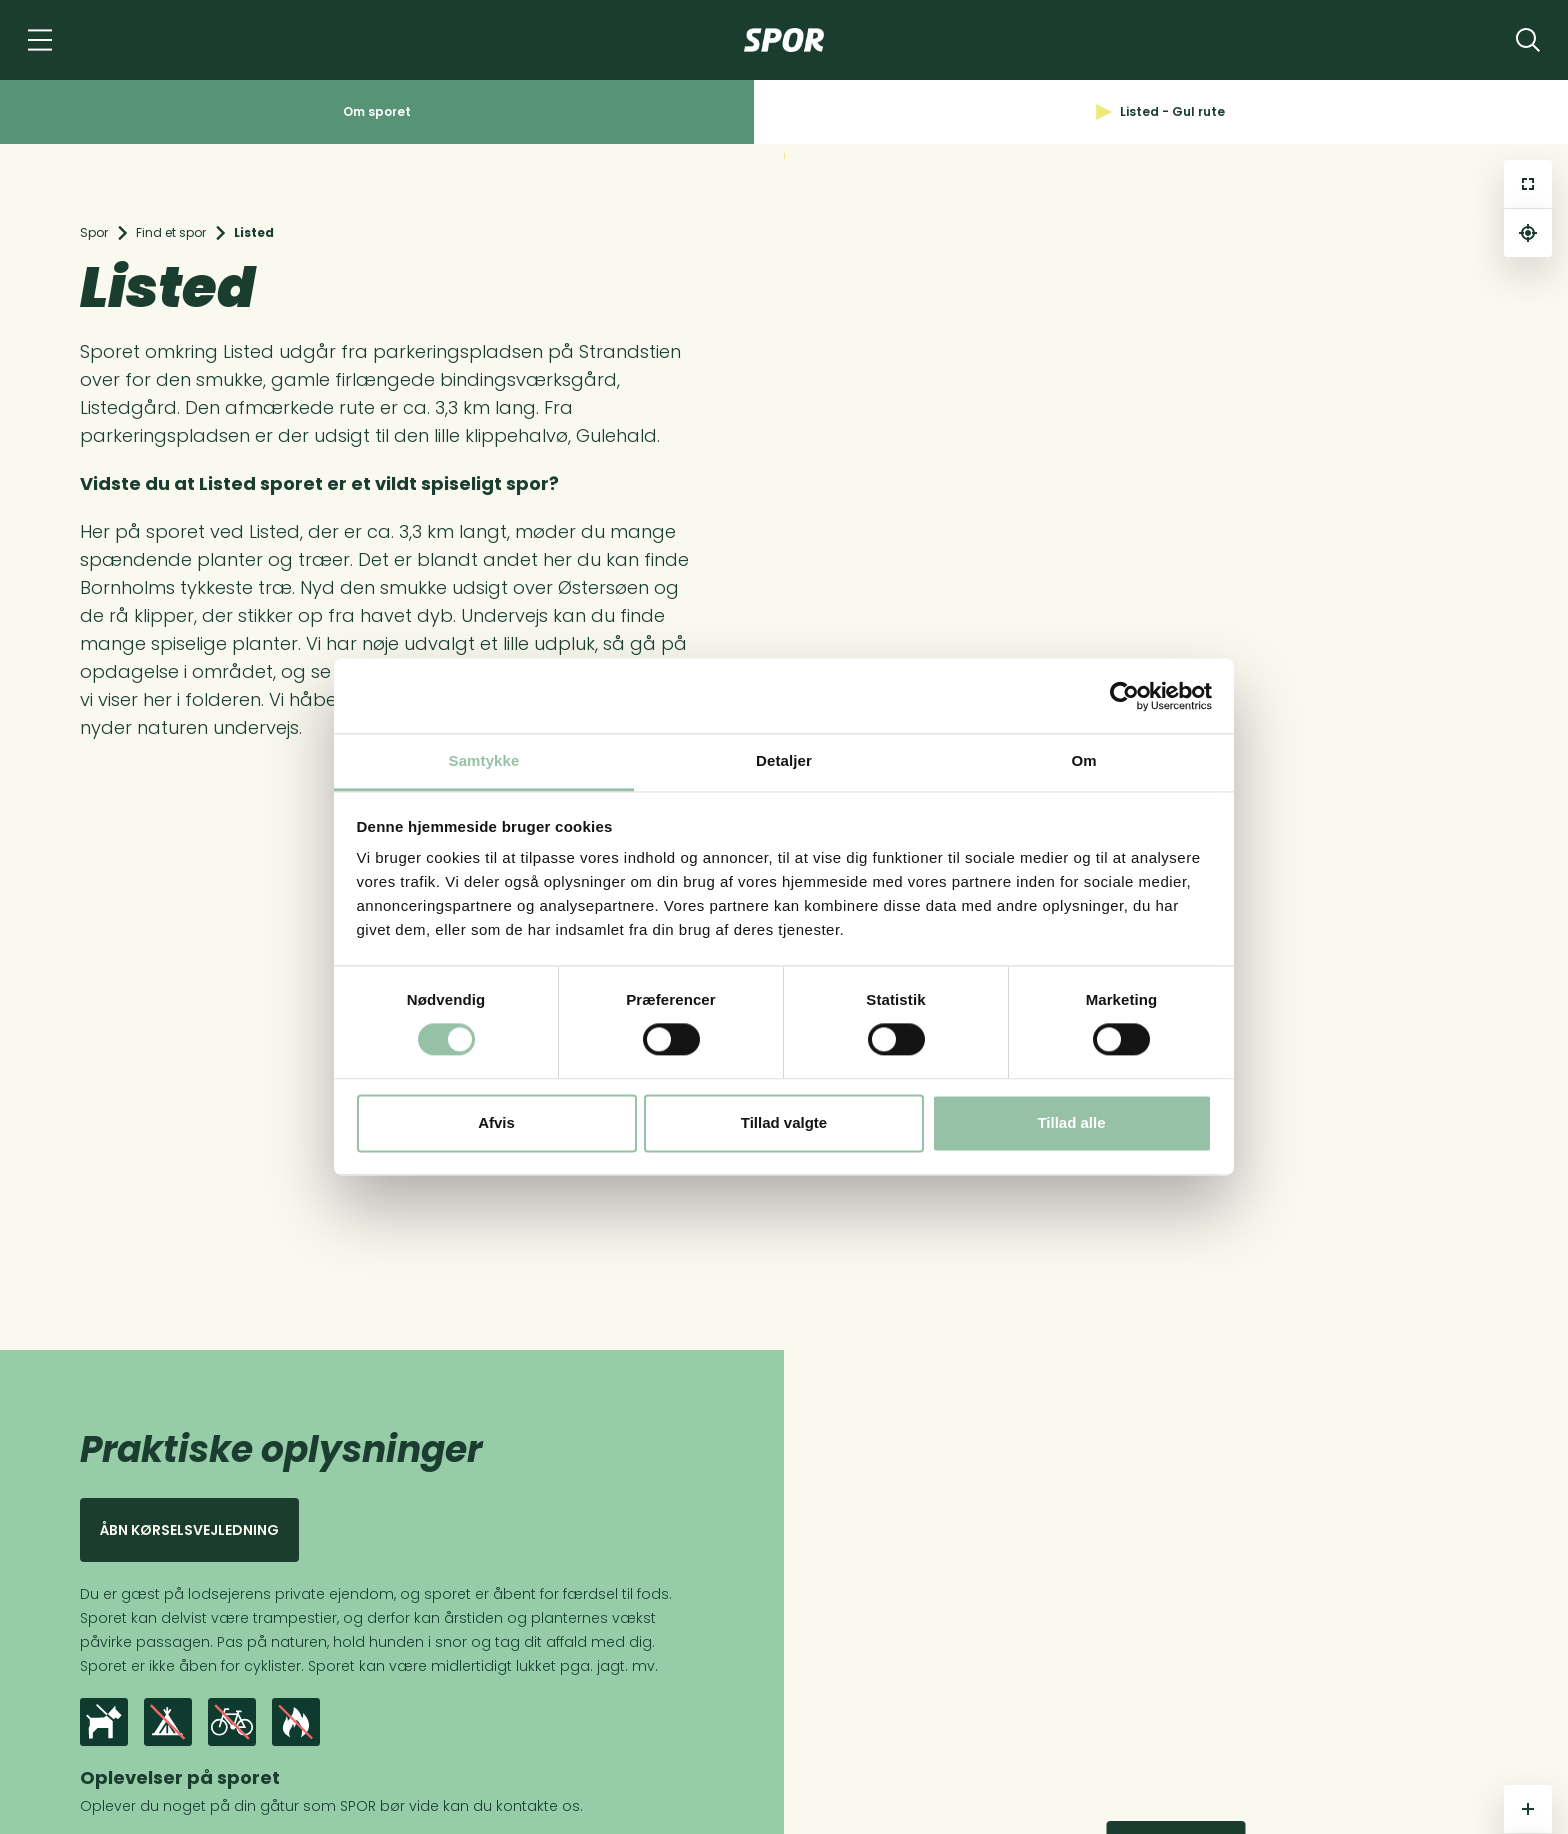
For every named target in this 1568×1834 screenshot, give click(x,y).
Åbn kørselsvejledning (189, 1530)
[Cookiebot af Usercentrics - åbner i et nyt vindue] (1124, 696)
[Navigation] (40, 40)
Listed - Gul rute (1160, 111)
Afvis (496, 1122)
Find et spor (171, 232)
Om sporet (377, 111)
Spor (94, 232)
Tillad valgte (784, 1122)
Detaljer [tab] (784, 760)
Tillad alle (1071, 1122)
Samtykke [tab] (484, 760)
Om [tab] (1083, 760)
